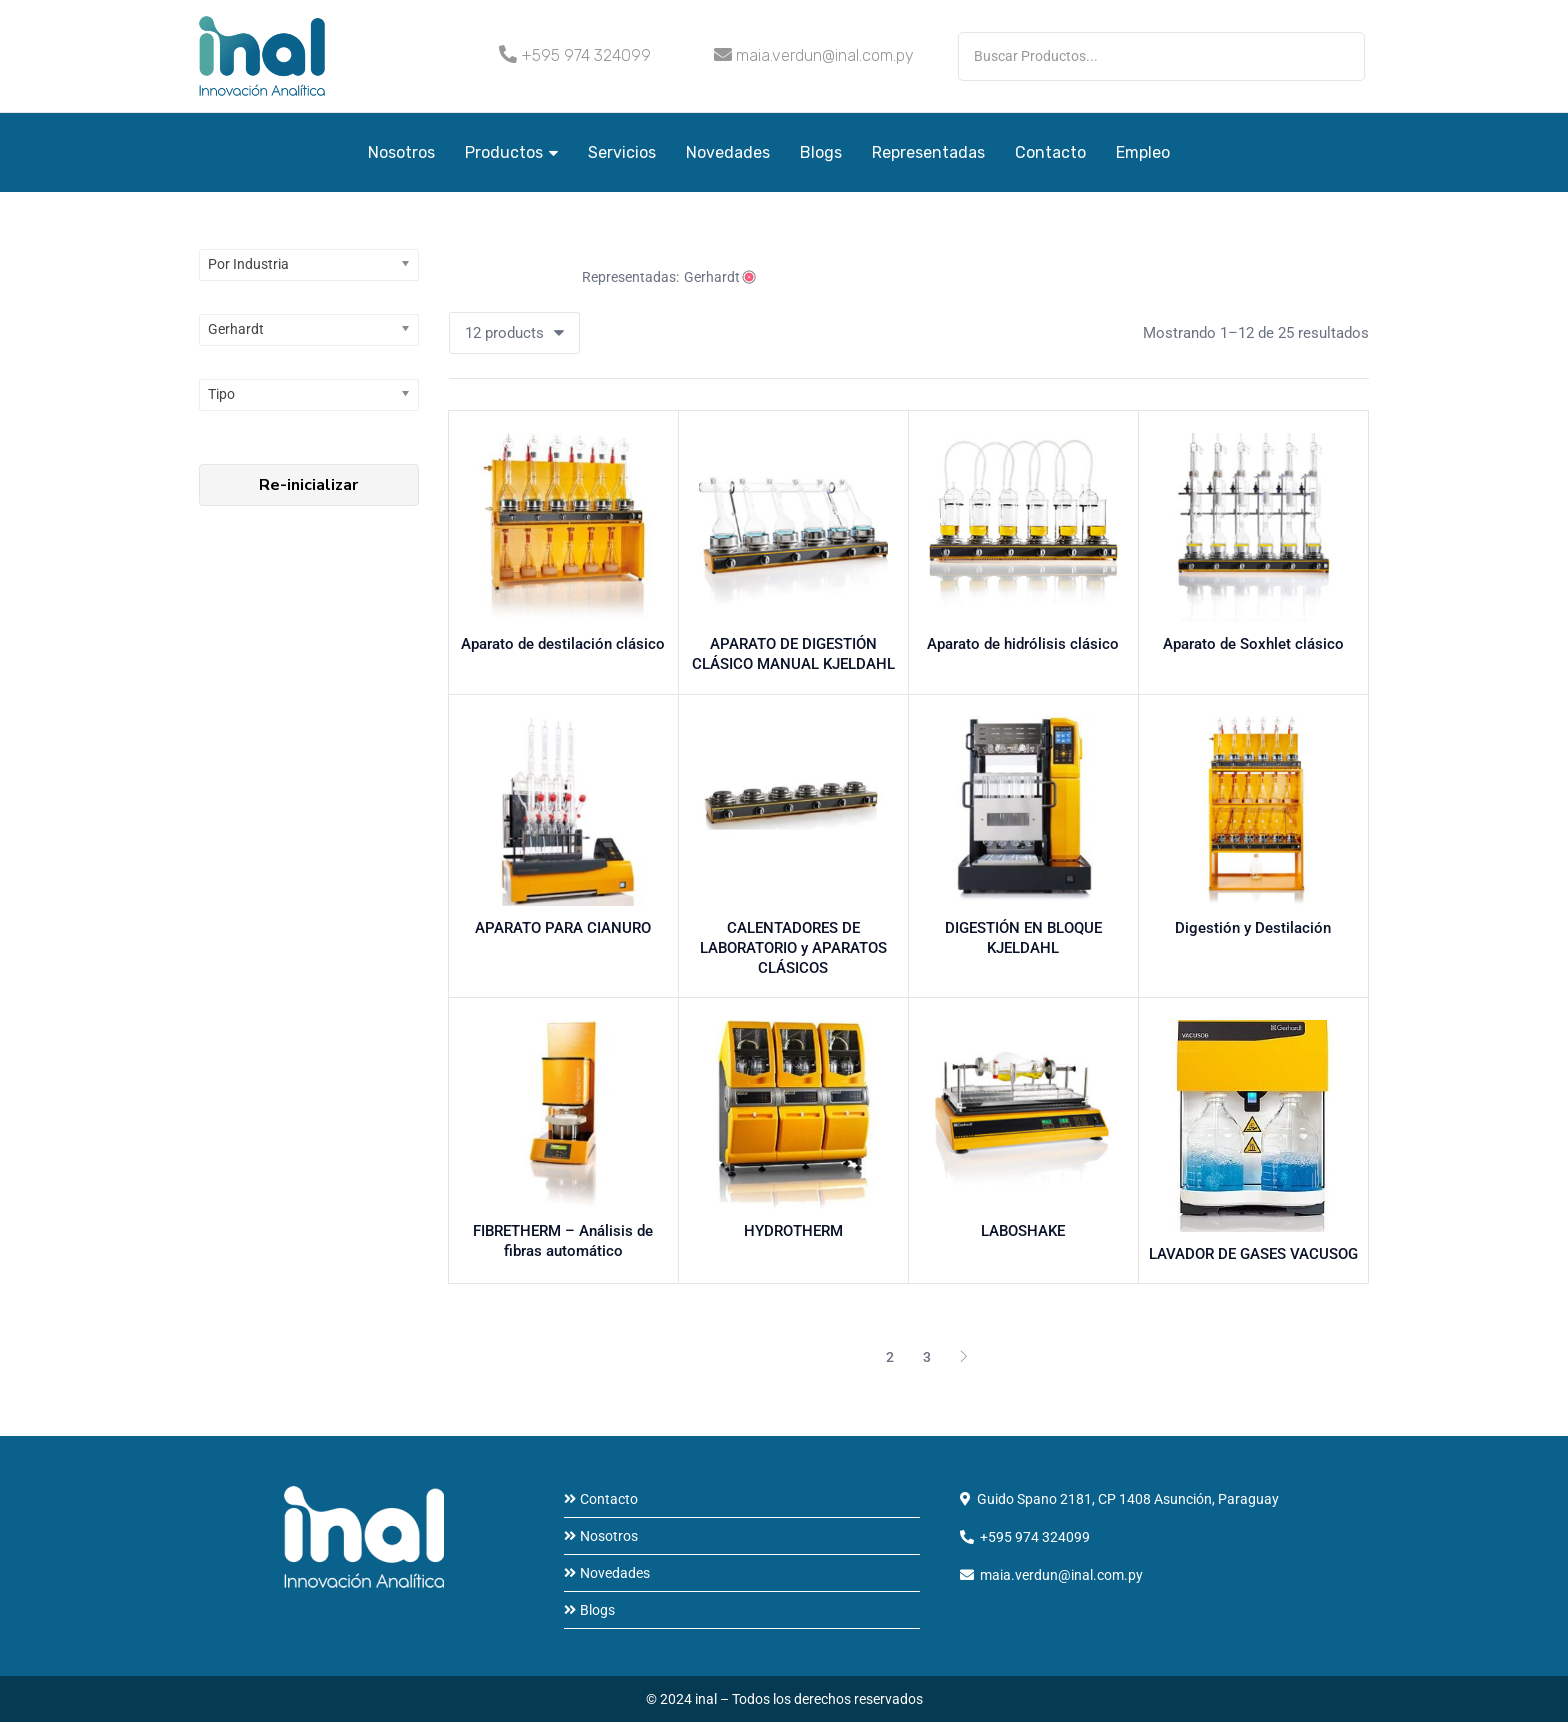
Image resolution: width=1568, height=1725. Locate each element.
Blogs (821, 152)
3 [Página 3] (927, 1360)
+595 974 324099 (586, 55)
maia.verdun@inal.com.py (825, 55)
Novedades (728, 152)
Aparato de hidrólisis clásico (1023, 646)
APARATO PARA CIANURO (563, 930)
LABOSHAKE (1023, 1234)
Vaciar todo (508, 277)
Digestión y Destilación (1253, 930)
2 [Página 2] (890, 1360)
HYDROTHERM (793, 1234)
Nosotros (401, 152)
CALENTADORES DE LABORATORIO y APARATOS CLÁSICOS (793, 950)
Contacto (1050, 152)
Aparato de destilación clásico (563, 646)
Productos (511, 152)
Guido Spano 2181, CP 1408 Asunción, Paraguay (1128, 1502)
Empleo (1143, 152)
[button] (514, 333)
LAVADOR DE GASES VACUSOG (1253, 1258)
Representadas (928, 152)
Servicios (622, 152)
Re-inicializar (308, 485)
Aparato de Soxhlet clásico (1253, 646)
